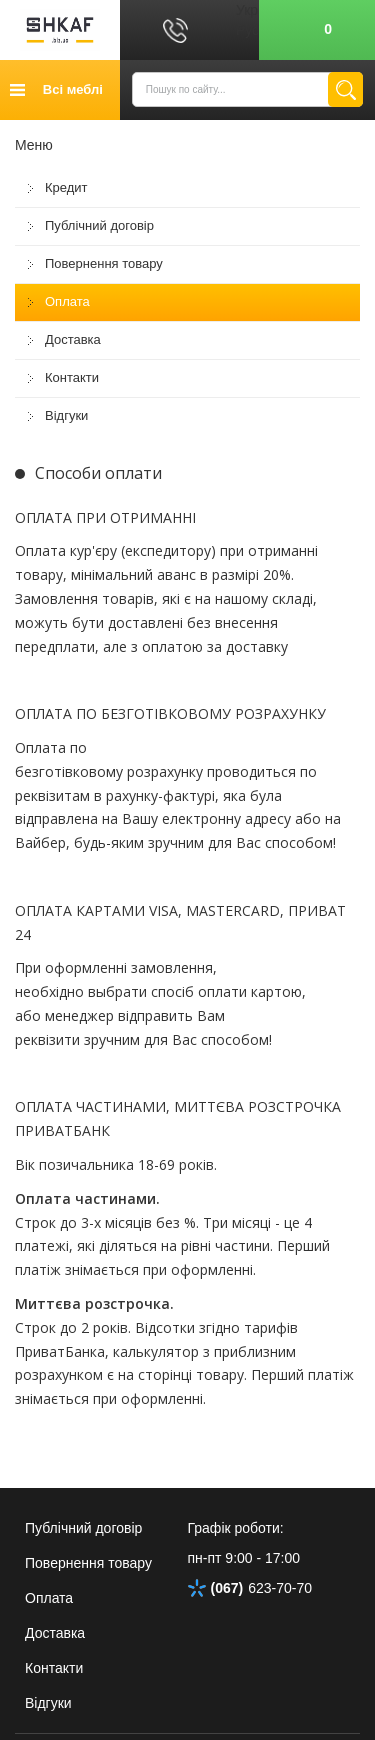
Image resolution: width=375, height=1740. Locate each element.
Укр (247, 10)
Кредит (66, 187)
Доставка (73, 339)
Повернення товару (104, 263)
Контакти (72, 377)
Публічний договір (99, 225)
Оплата (67, 301)
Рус (247, 30)
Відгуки (66, 415)
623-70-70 (250, 1588)
